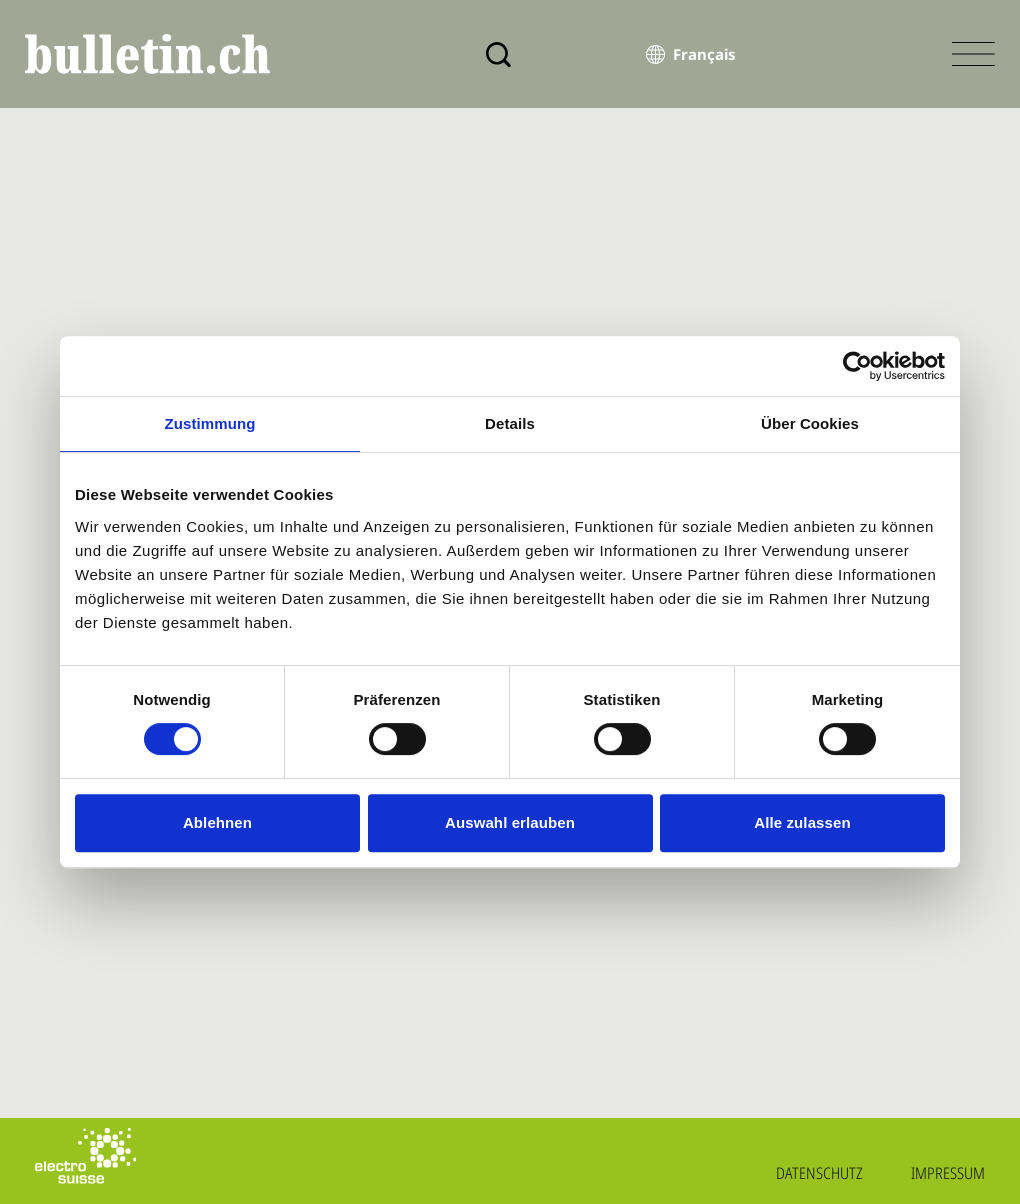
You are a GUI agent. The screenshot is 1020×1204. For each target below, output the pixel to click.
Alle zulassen (802, 822)
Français (704, 54)
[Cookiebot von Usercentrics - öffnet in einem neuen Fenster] (857, 366)
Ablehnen (217, 822)
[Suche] (498, 54)
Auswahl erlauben (510, 822)
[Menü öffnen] (973, 54)
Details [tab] (510, 423)
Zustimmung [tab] (210, 423)
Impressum (948, 1173)
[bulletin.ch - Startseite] (147, 54)
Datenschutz (819, 1173)
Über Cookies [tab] (810, 423)
